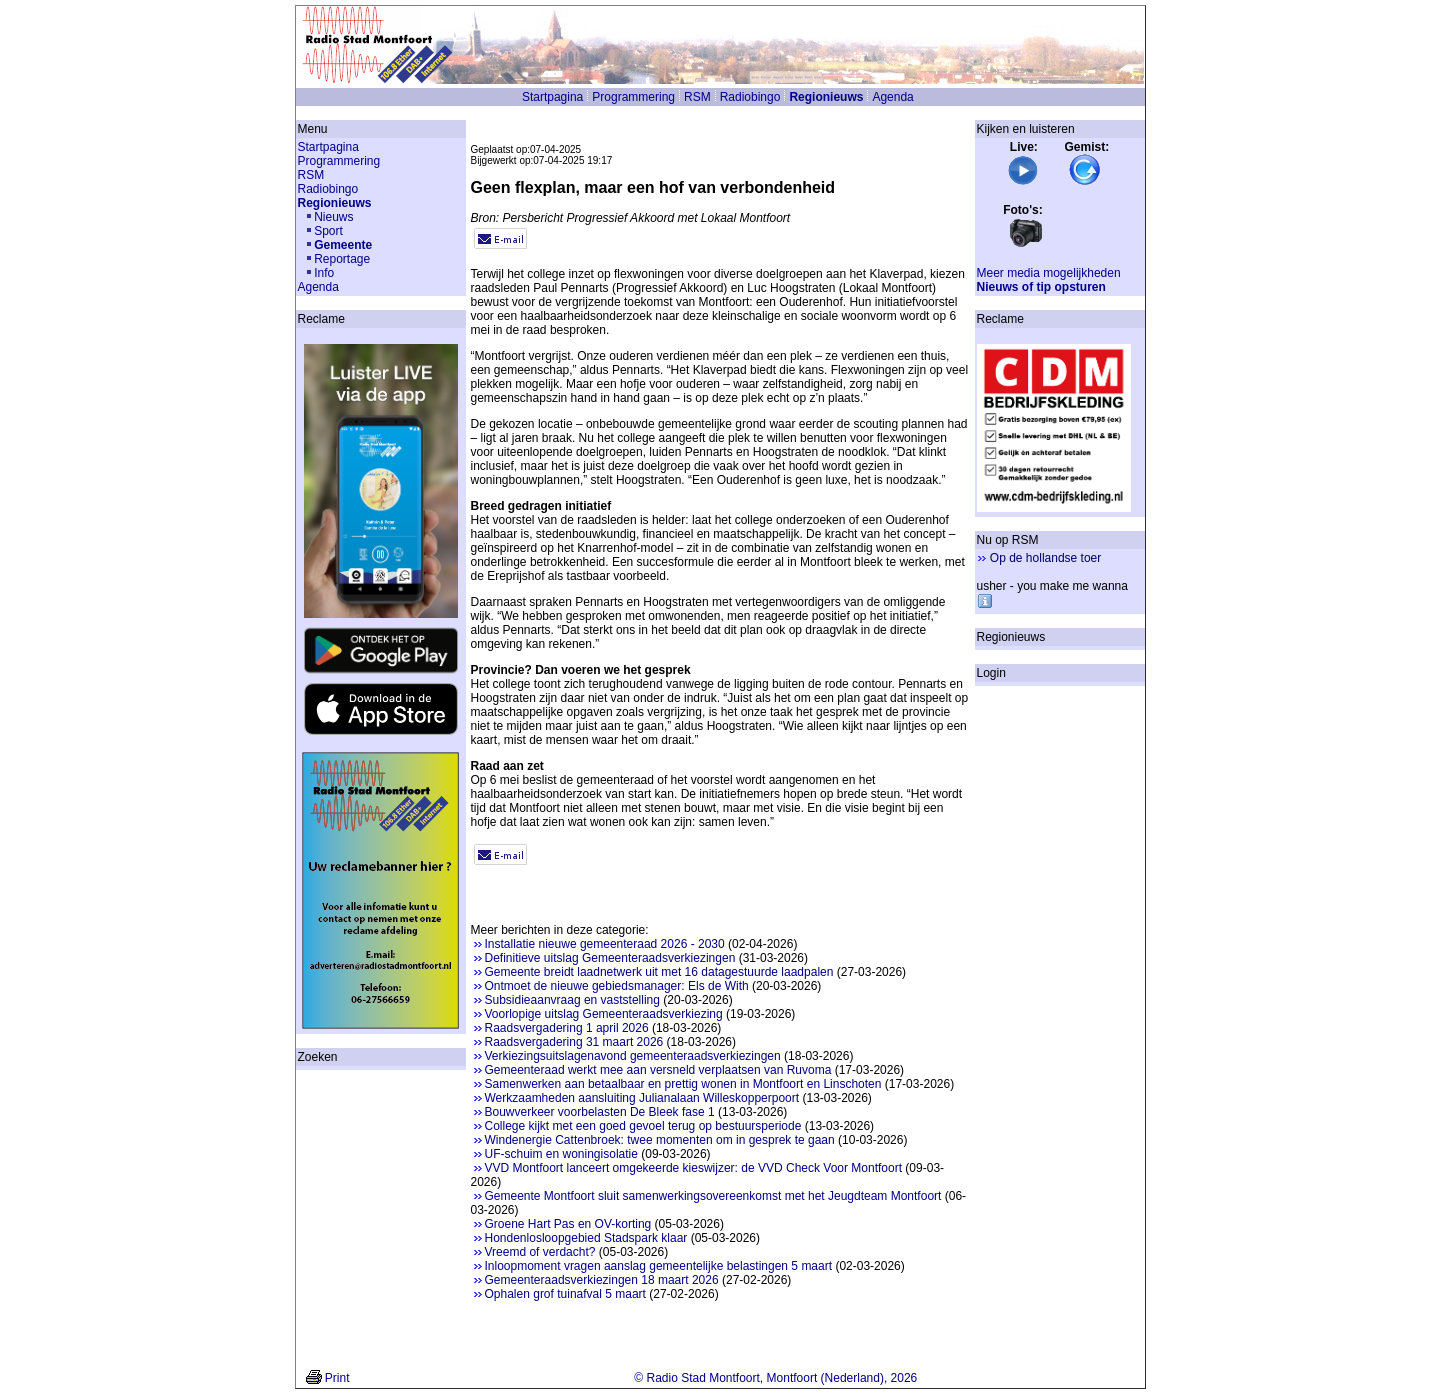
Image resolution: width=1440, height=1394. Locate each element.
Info (324, 273)
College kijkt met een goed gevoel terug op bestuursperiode (643, 1126)
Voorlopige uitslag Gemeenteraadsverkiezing (604, 1014)
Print (337, 1378)
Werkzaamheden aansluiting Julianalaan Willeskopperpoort (642, 1098)
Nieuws (333, 217)
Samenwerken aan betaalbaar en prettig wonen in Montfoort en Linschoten (683, 1084)
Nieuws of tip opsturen (1041, 287)
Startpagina (552, 97)
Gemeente (343, 245)
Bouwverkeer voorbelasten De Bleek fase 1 (600, 1112)
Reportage (342, 259)
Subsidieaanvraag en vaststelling (572, 1000)
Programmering (633, 97)
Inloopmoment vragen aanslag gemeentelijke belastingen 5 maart (659, 1266)
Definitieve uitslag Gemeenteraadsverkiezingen (610, 958)
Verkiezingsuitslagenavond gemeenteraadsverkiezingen (633, 1056)
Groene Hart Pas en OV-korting (568, 1224)
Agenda (892, 97)
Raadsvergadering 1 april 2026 (567, 1028)
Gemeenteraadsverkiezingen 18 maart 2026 (602, 1280)
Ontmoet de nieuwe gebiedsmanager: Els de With (617, 986)
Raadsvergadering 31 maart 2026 (574, 1042)
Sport (328, 231)
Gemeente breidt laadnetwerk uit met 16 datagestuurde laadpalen (659, 972)
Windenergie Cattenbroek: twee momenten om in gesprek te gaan (660, 1140)
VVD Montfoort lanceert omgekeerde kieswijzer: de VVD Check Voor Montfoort (694, 1168)
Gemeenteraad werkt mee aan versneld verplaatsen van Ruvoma (658, 1070)
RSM (697, 97)
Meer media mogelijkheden (1049, 273)
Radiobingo (750, 97)
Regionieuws (826, 97)
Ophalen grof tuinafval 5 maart (565, 1294)
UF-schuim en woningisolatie (561, 1154)
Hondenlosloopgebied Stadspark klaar (586, 1238)
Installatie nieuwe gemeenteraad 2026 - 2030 (605, 944)
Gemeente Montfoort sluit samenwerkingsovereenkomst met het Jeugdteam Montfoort (713, 1196)
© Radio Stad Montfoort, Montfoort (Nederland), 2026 (775, 1378)
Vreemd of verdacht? (540, 1252)
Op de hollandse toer (1045, 558)
